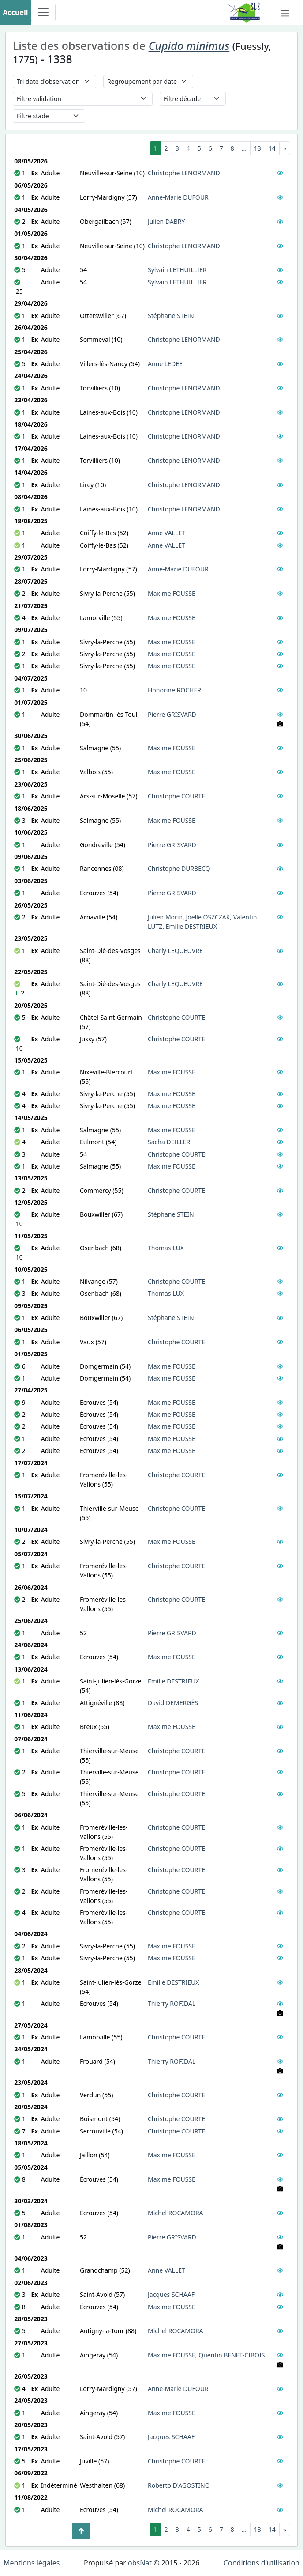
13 (257, 148)
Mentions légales (32, 2563)
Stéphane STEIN (171, 315)
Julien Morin (165, 917)
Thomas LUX (166, 1248)
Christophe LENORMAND (184, 173)
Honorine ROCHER (174, 690)
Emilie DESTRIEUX (191, 926)
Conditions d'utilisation (261, 2563)
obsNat (140, 2563)
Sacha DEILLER (169, 1142)
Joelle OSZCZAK (208, 917)
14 (272, 148)
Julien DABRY (166, 221)
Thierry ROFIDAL (171, 2003)
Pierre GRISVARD (172, 714)
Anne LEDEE (165, 363)
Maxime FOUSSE (171, 593)
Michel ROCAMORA (175, 2213)
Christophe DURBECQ (179, 868)
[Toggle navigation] (43, 12)
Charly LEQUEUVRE (175, 950)
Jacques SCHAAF (171, 2294)
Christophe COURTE (176, 796)
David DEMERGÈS (173, 1702)
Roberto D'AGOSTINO (179, 2485)
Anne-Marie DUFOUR (178, 197)
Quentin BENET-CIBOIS (231, 2355)
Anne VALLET (166, 533)
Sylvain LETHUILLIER (177, 269)
